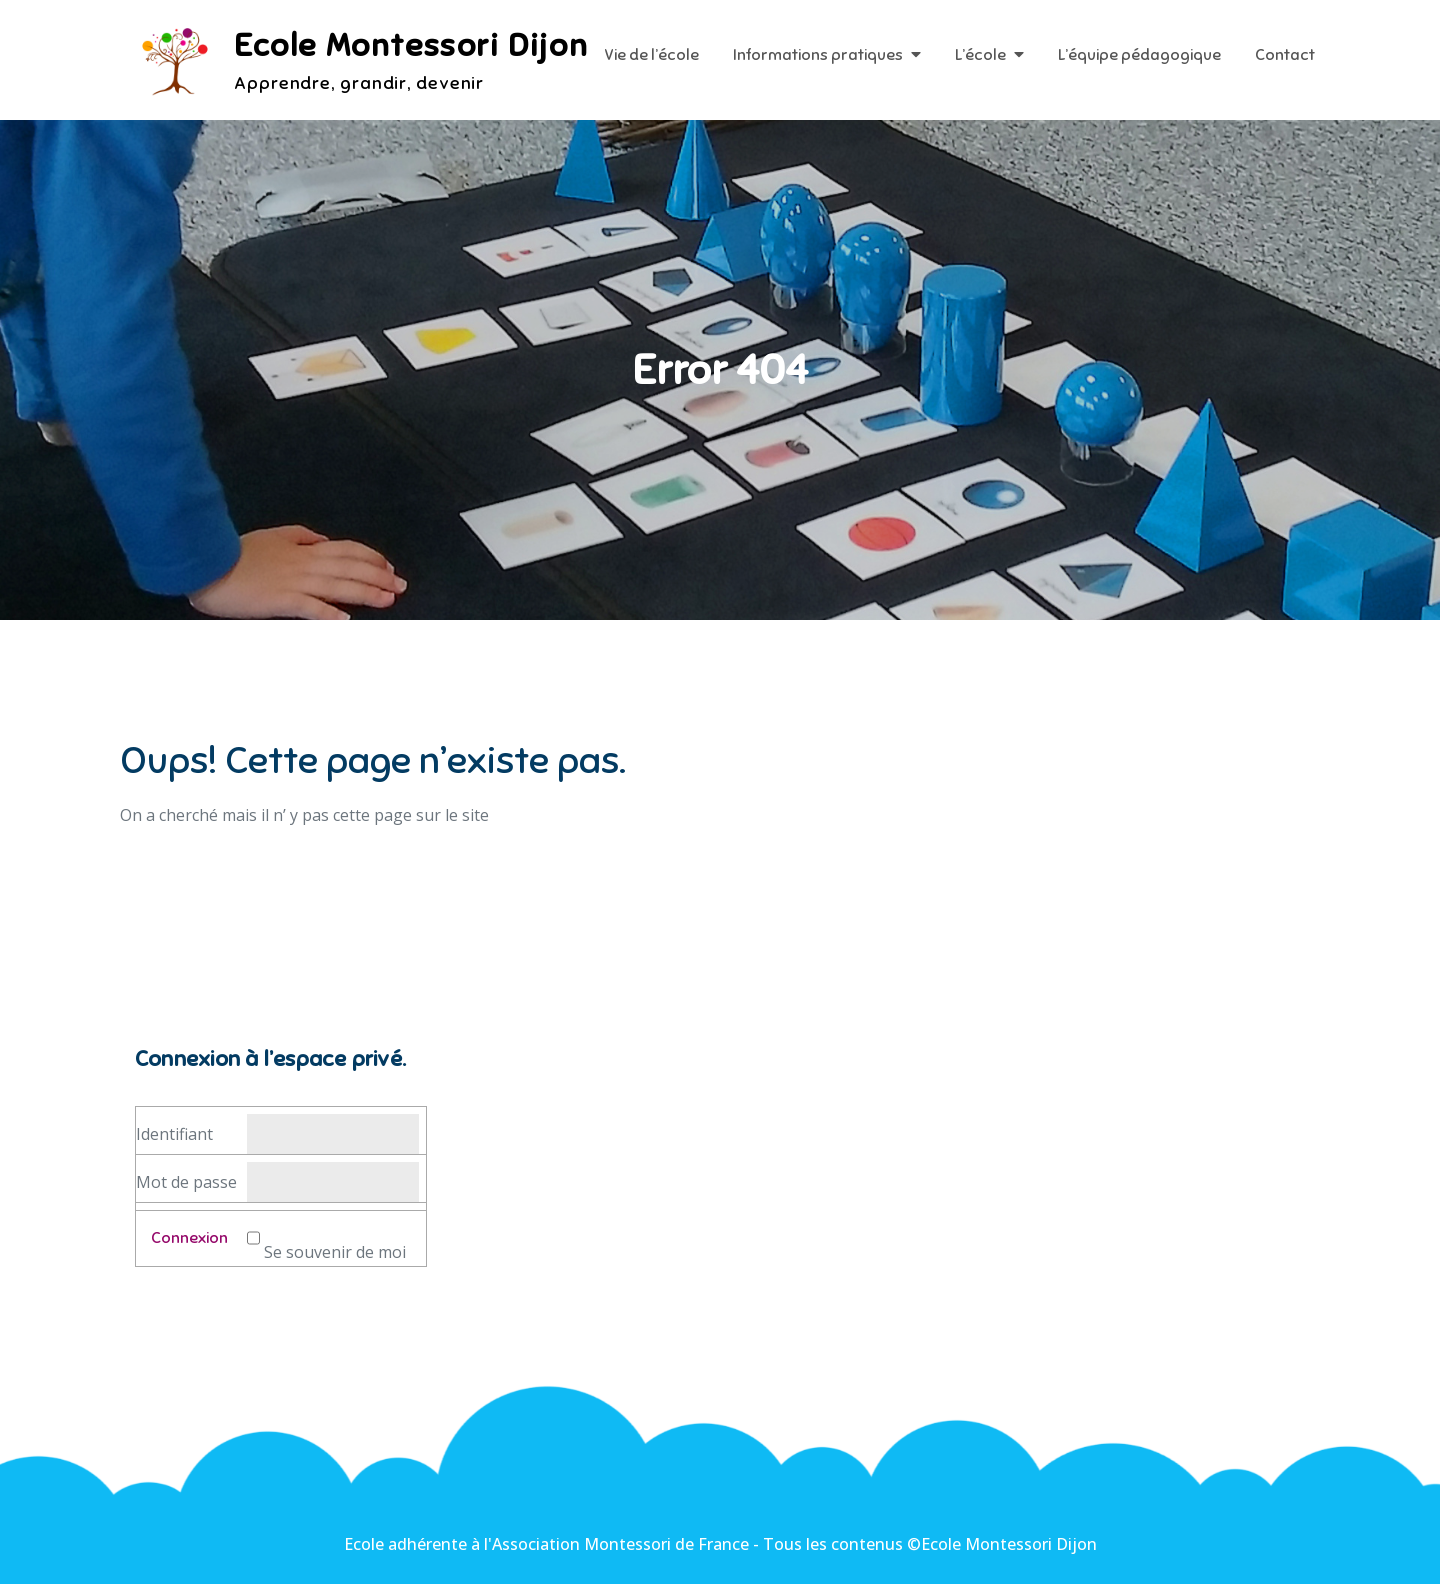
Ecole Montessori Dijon (411, 45)
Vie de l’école (651, 55)
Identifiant (174, 1134)
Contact (1285, 55)
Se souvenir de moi (335, 1252)
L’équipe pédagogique (1139, 55)
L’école (980, 55)
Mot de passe (186, 1182)
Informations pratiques (818, 55)
